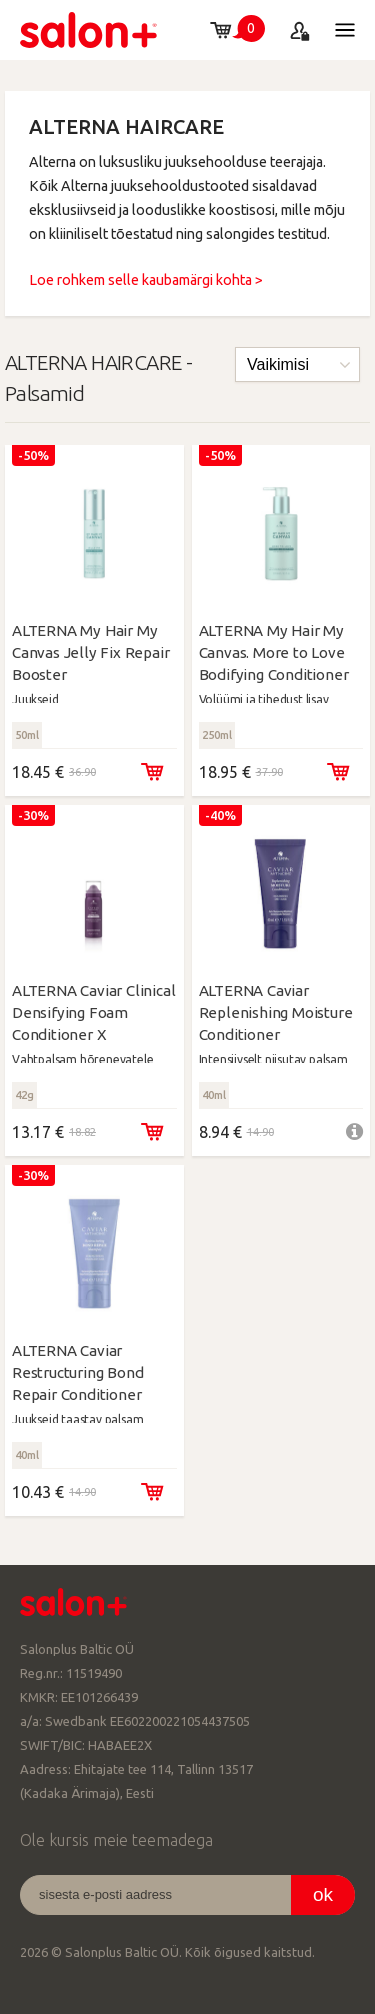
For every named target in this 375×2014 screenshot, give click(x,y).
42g (24, 1095)
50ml (27, 735)
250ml (217, 735)
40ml (214, 1095)
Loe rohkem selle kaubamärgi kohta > (146, 280)
